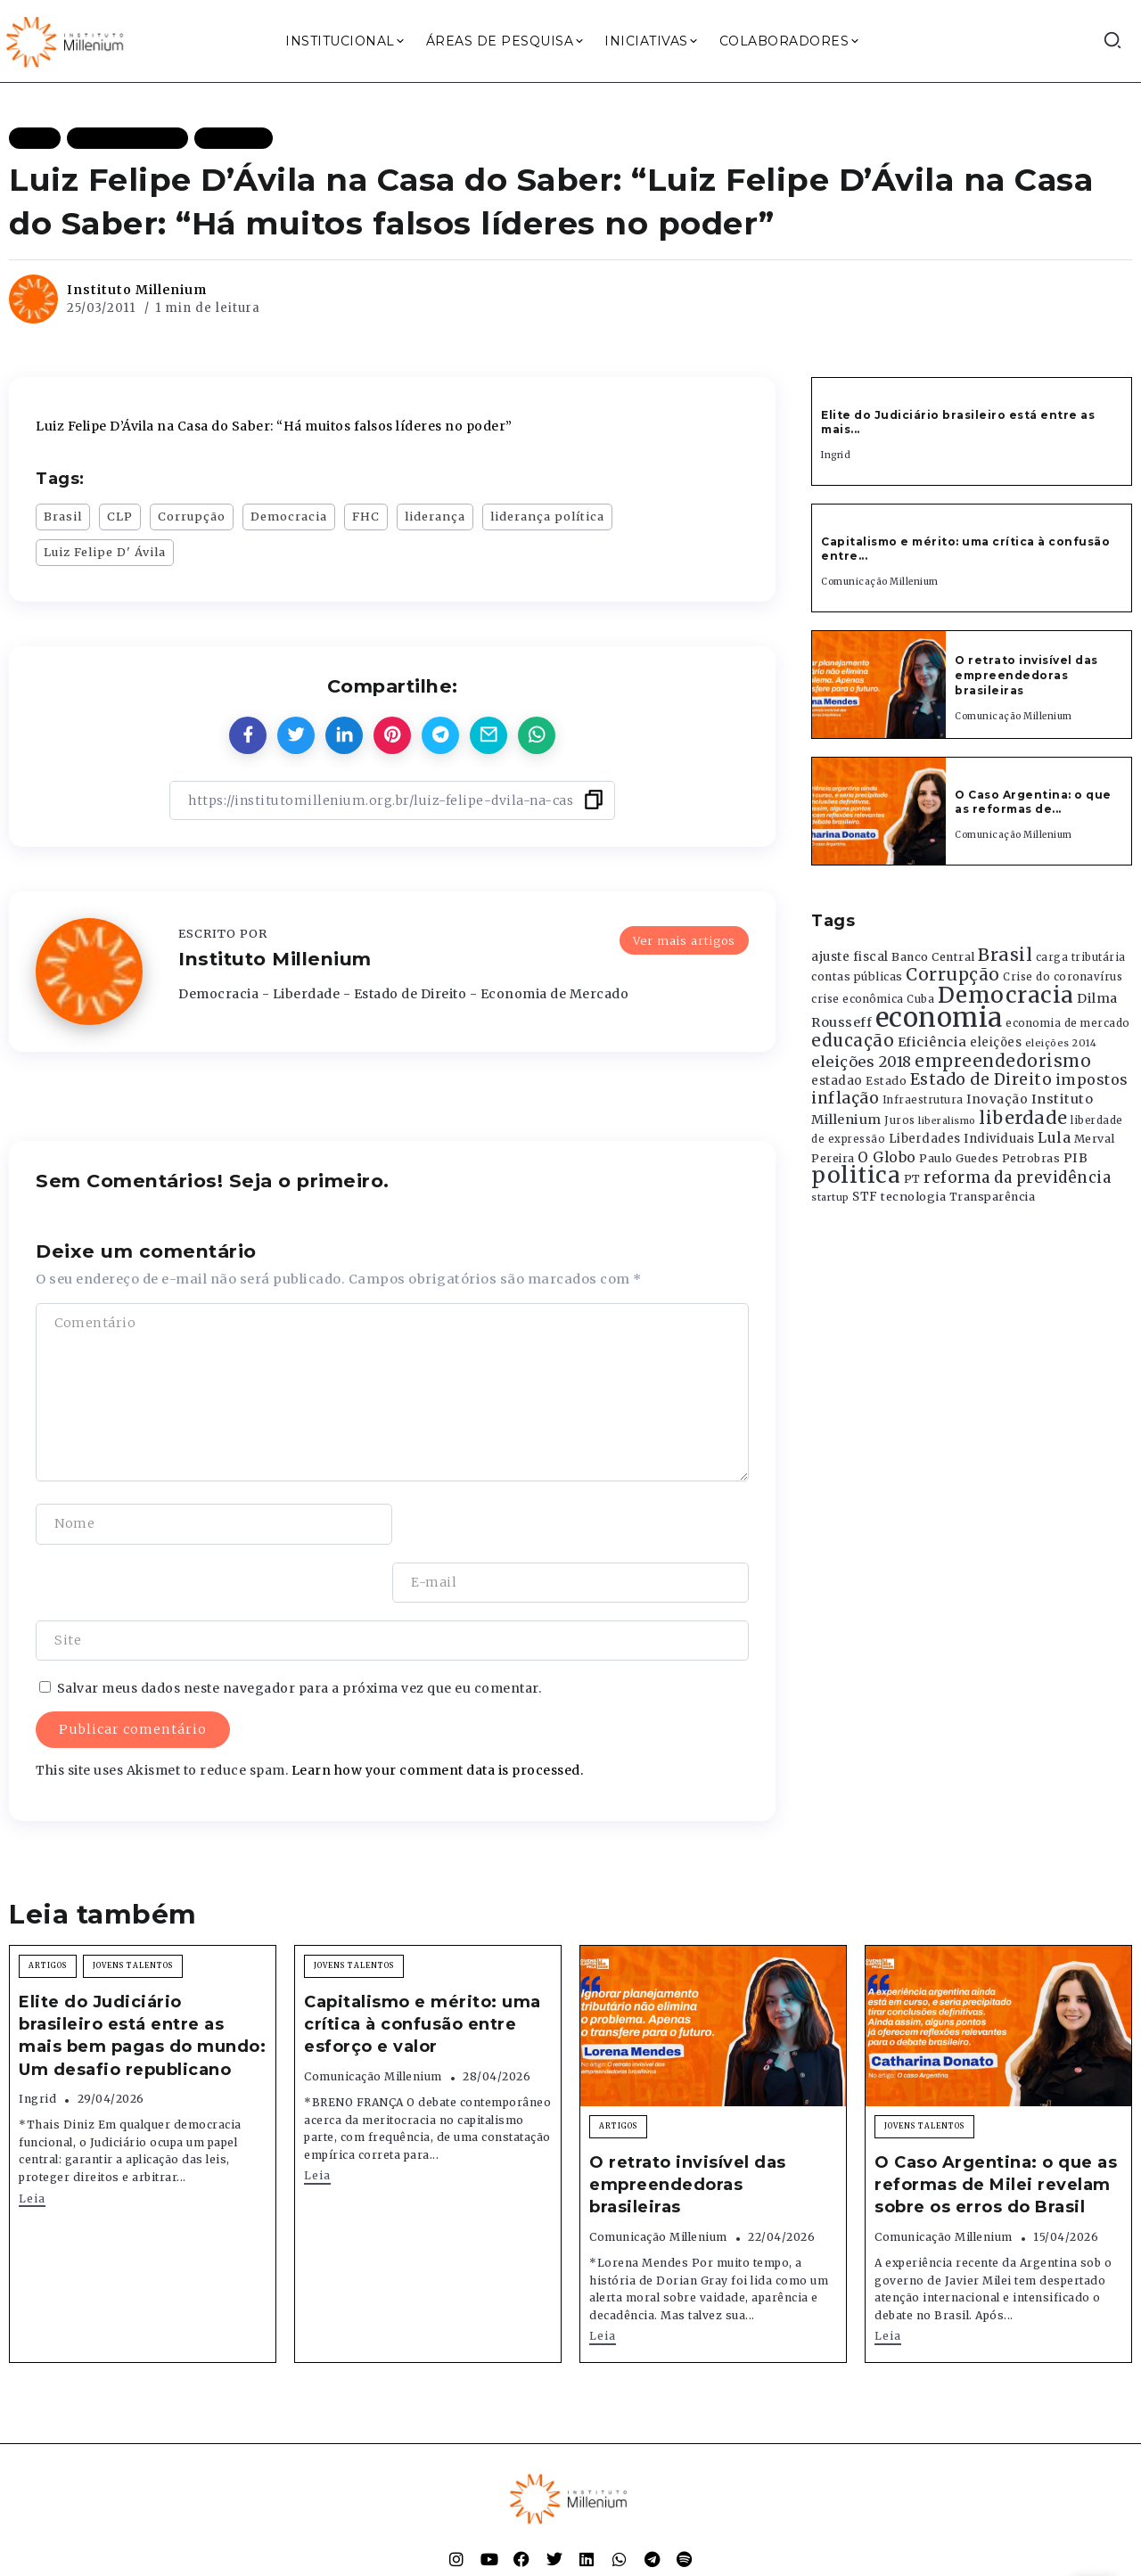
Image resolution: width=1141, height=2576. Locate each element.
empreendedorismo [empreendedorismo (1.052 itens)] (1003, 1061)
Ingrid (835, 455)
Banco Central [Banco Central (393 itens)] (933, 957)
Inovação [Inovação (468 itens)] (997, 1099)
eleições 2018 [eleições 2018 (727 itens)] (861, 1062)
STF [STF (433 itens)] (865, 1196)
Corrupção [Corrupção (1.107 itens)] (953, 974)
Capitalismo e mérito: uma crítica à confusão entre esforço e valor (422, 1966)
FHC (366, 516)
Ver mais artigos (684, 939)
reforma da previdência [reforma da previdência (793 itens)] (1017, 1177)
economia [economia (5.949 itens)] (939, 1017)
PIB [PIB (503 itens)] (1075, 1158)
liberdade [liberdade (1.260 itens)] (1023, 1117)
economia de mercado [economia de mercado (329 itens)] (1068, 1023)
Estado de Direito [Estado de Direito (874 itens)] (981, 1079)
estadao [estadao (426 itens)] (837, 1080)
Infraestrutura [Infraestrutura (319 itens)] (923, 1100)
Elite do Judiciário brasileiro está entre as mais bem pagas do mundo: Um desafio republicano (142, 1978)
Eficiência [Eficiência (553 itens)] (932, 1042)
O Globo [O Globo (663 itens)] (887, 1157)
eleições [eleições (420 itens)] (996, 1042)
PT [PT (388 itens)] (912, 1178)
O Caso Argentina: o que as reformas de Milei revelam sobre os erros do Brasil (995, 2127)
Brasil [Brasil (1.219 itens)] (1005, 954)
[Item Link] (879, 684)
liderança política (547, 516)
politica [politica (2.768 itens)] (855, 1175)
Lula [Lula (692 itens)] (1054, 1137)
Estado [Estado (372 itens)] (886, 1080)
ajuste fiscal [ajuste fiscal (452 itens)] (850, 956)
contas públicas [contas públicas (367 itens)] (857, 976)
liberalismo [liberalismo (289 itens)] (947, 1121)
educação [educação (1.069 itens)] (852, 1040)
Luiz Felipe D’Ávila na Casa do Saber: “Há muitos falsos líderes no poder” (274, 426)
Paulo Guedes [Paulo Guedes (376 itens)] (958, 1158)
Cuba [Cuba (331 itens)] (920, 999)
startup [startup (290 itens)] (830, 1197)
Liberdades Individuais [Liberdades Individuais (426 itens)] (962, 1138)
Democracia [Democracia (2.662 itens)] (1006, 995)
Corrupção (192, 516)
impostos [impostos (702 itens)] (1092, 1079)
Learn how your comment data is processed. (437, 1712)
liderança (435, 516)
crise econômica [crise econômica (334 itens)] (857, 999)
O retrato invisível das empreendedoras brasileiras (1026, 675)
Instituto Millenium (137, 290)
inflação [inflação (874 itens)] (845, 1098)
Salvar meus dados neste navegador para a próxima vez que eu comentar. (299, 1630)
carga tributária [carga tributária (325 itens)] (1081, 957)
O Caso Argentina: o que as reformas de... (1033, 802)
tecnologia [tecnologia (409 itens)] (913, 1196)
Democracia (288, 516)
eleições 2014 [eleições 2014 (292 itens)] (1061, 1043)
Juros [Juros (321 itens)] (899, 1120)
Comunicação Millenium (880, 581)
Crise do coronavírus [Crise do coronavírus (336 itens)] (1062, 977)
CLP (120, 516)
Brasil (63, 516)
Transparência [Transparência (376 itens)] (992, 1196)
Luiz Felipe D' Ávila (105, 552)
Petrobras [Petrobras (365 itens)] (1031, 1158)
